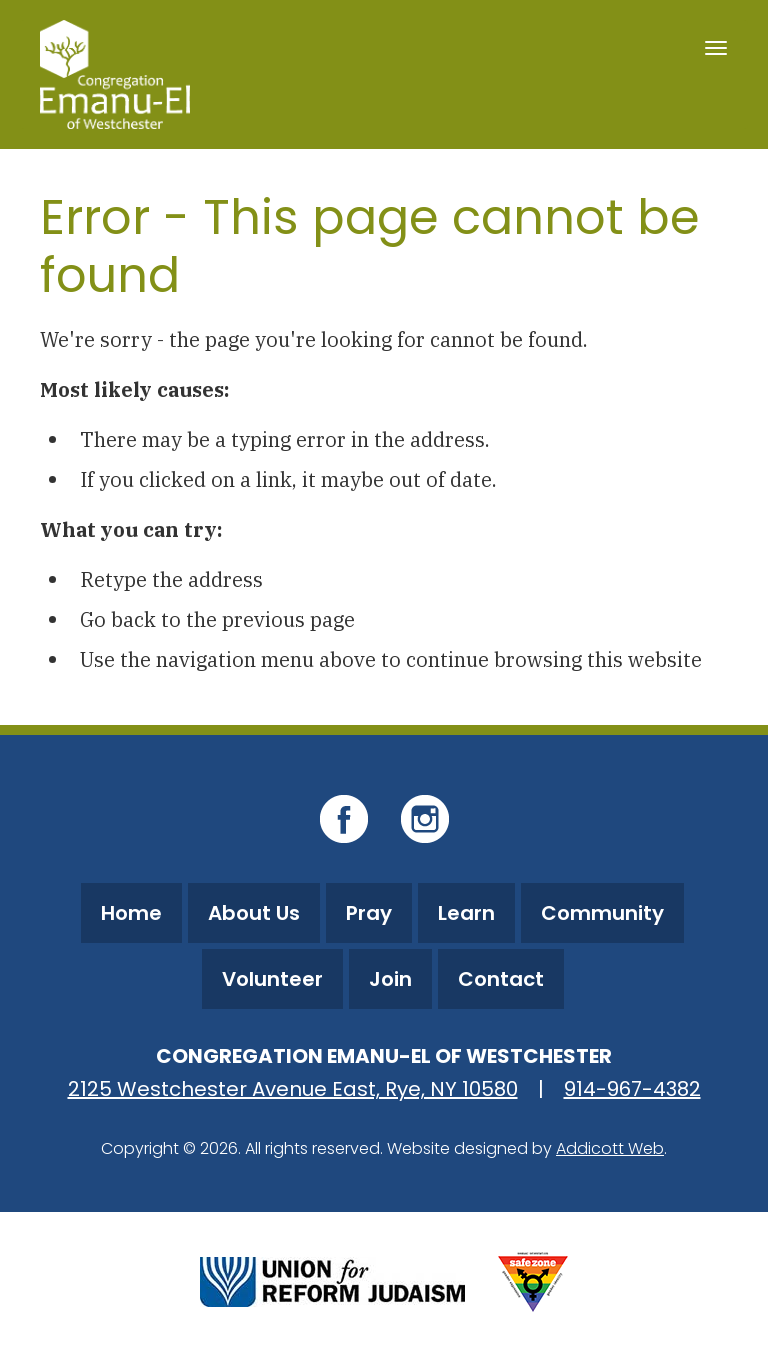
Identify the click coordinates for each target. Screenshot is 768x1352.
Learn (466, 913)
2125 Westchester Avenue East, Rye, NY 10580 (293, 1089)
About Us (254, 913)
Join (390, 979)
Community (602, 913)
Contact (501, 979)
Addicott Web (610, 1148)
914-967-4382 (632, 1089)
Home (131, 913)
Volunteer (272, 979)
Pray (369, 913)
